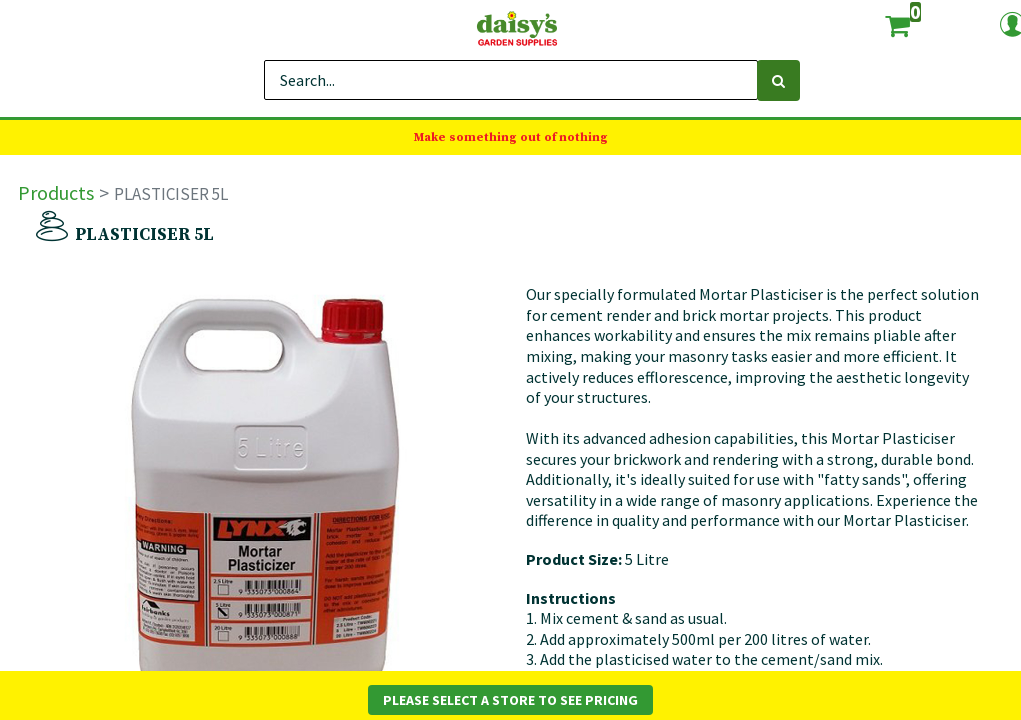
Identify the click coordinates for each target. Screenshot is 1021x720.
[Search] (778, 80)
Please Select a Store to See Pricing (510, 700)
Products (56, 192)
